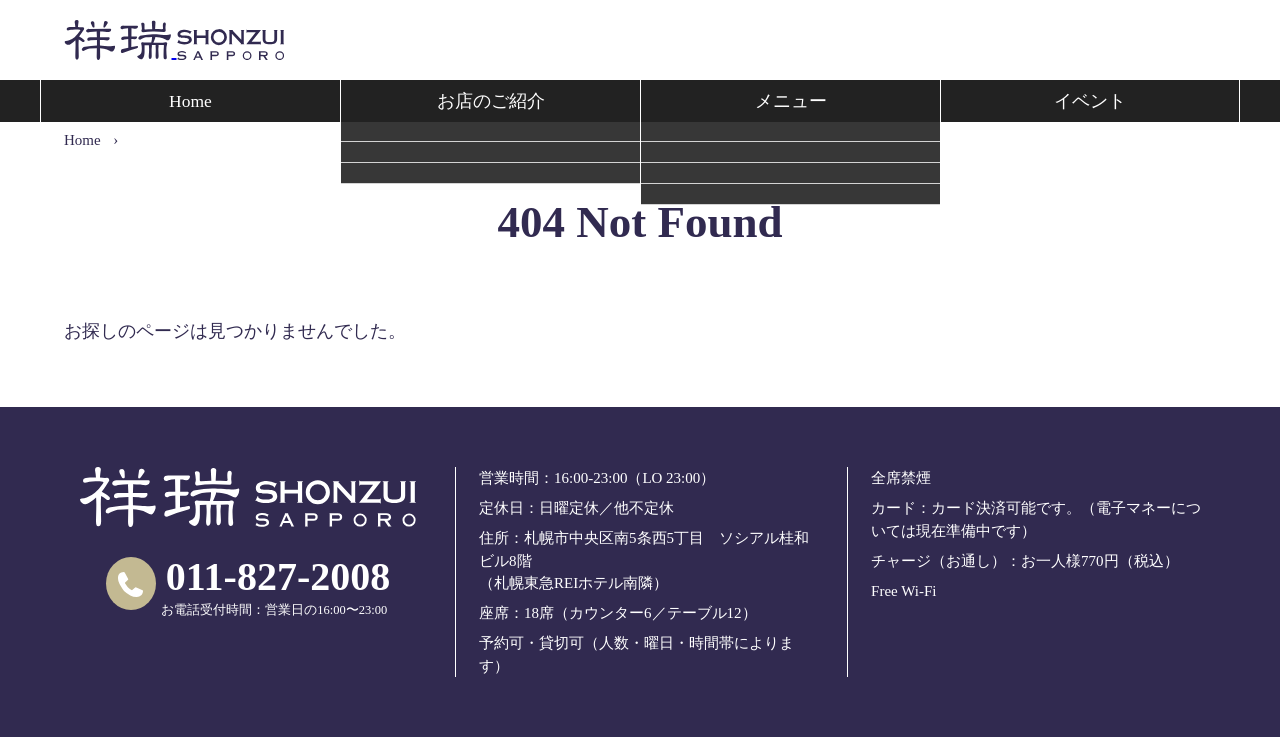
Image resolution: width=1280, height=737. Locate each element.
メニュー (791, 101)
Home (190, 101)
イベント (1090, 101)
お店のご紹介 (491, 101)
